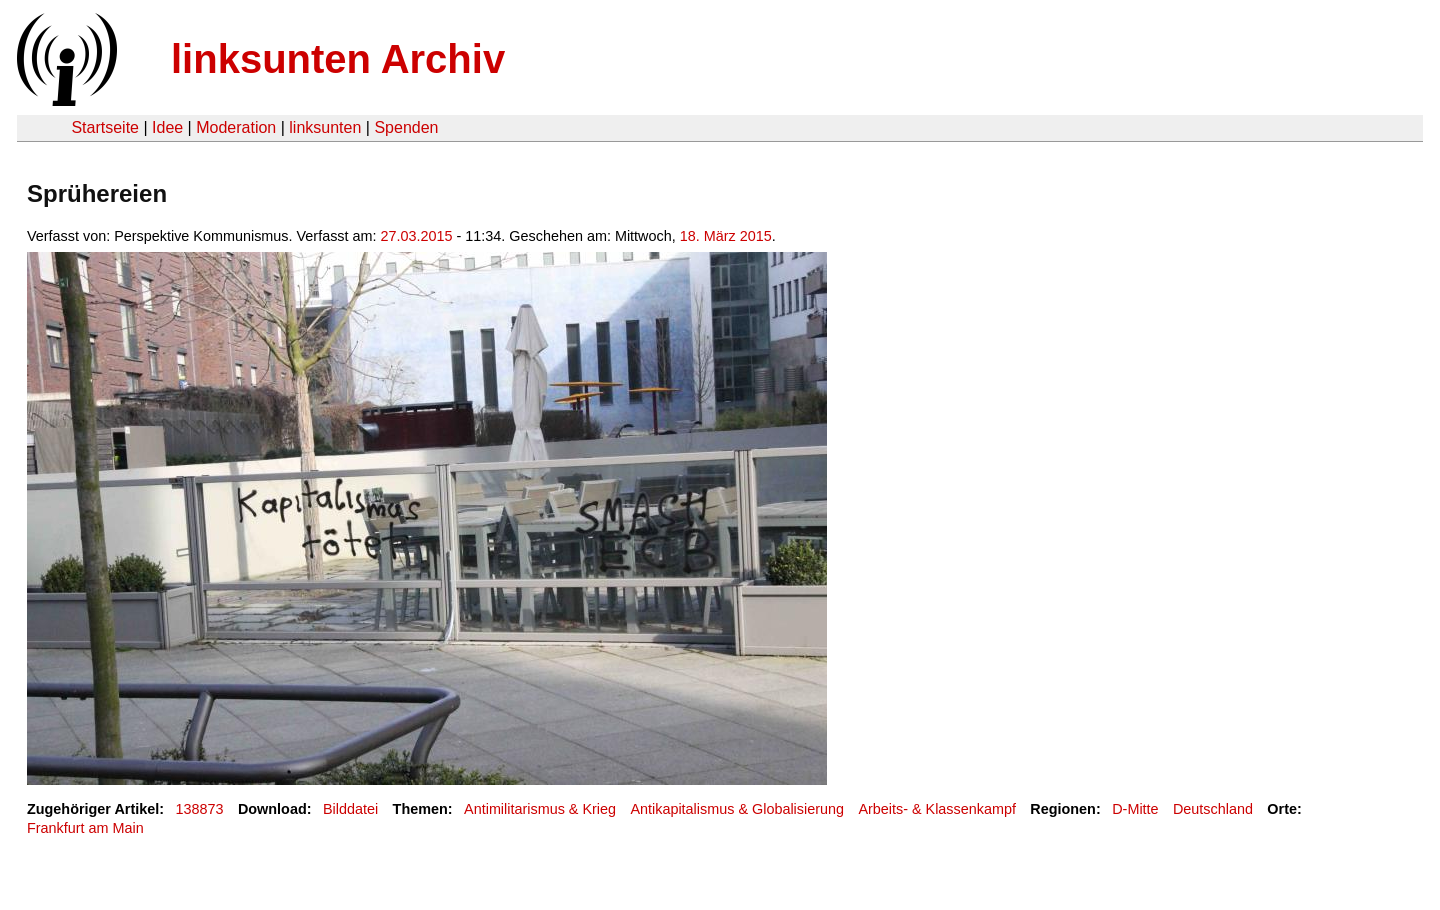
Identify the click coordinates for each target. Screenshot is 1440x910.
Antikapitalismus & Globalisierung (737, 809)
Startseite (105, 127)
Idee (167, 127)
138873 (200, 809)
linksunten (325, 127)
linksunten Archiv (338, 59)
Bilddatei (350, 809)
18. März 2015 (726, 236)
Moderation (236, 127)
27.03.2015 (417, 236)
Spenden (406, 127)
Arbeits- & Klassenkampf (937, 809)
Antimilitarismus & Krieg (540, 809)
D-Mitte (1135, 809)
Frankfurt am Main (85, 828)
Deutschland (1213, 809)
